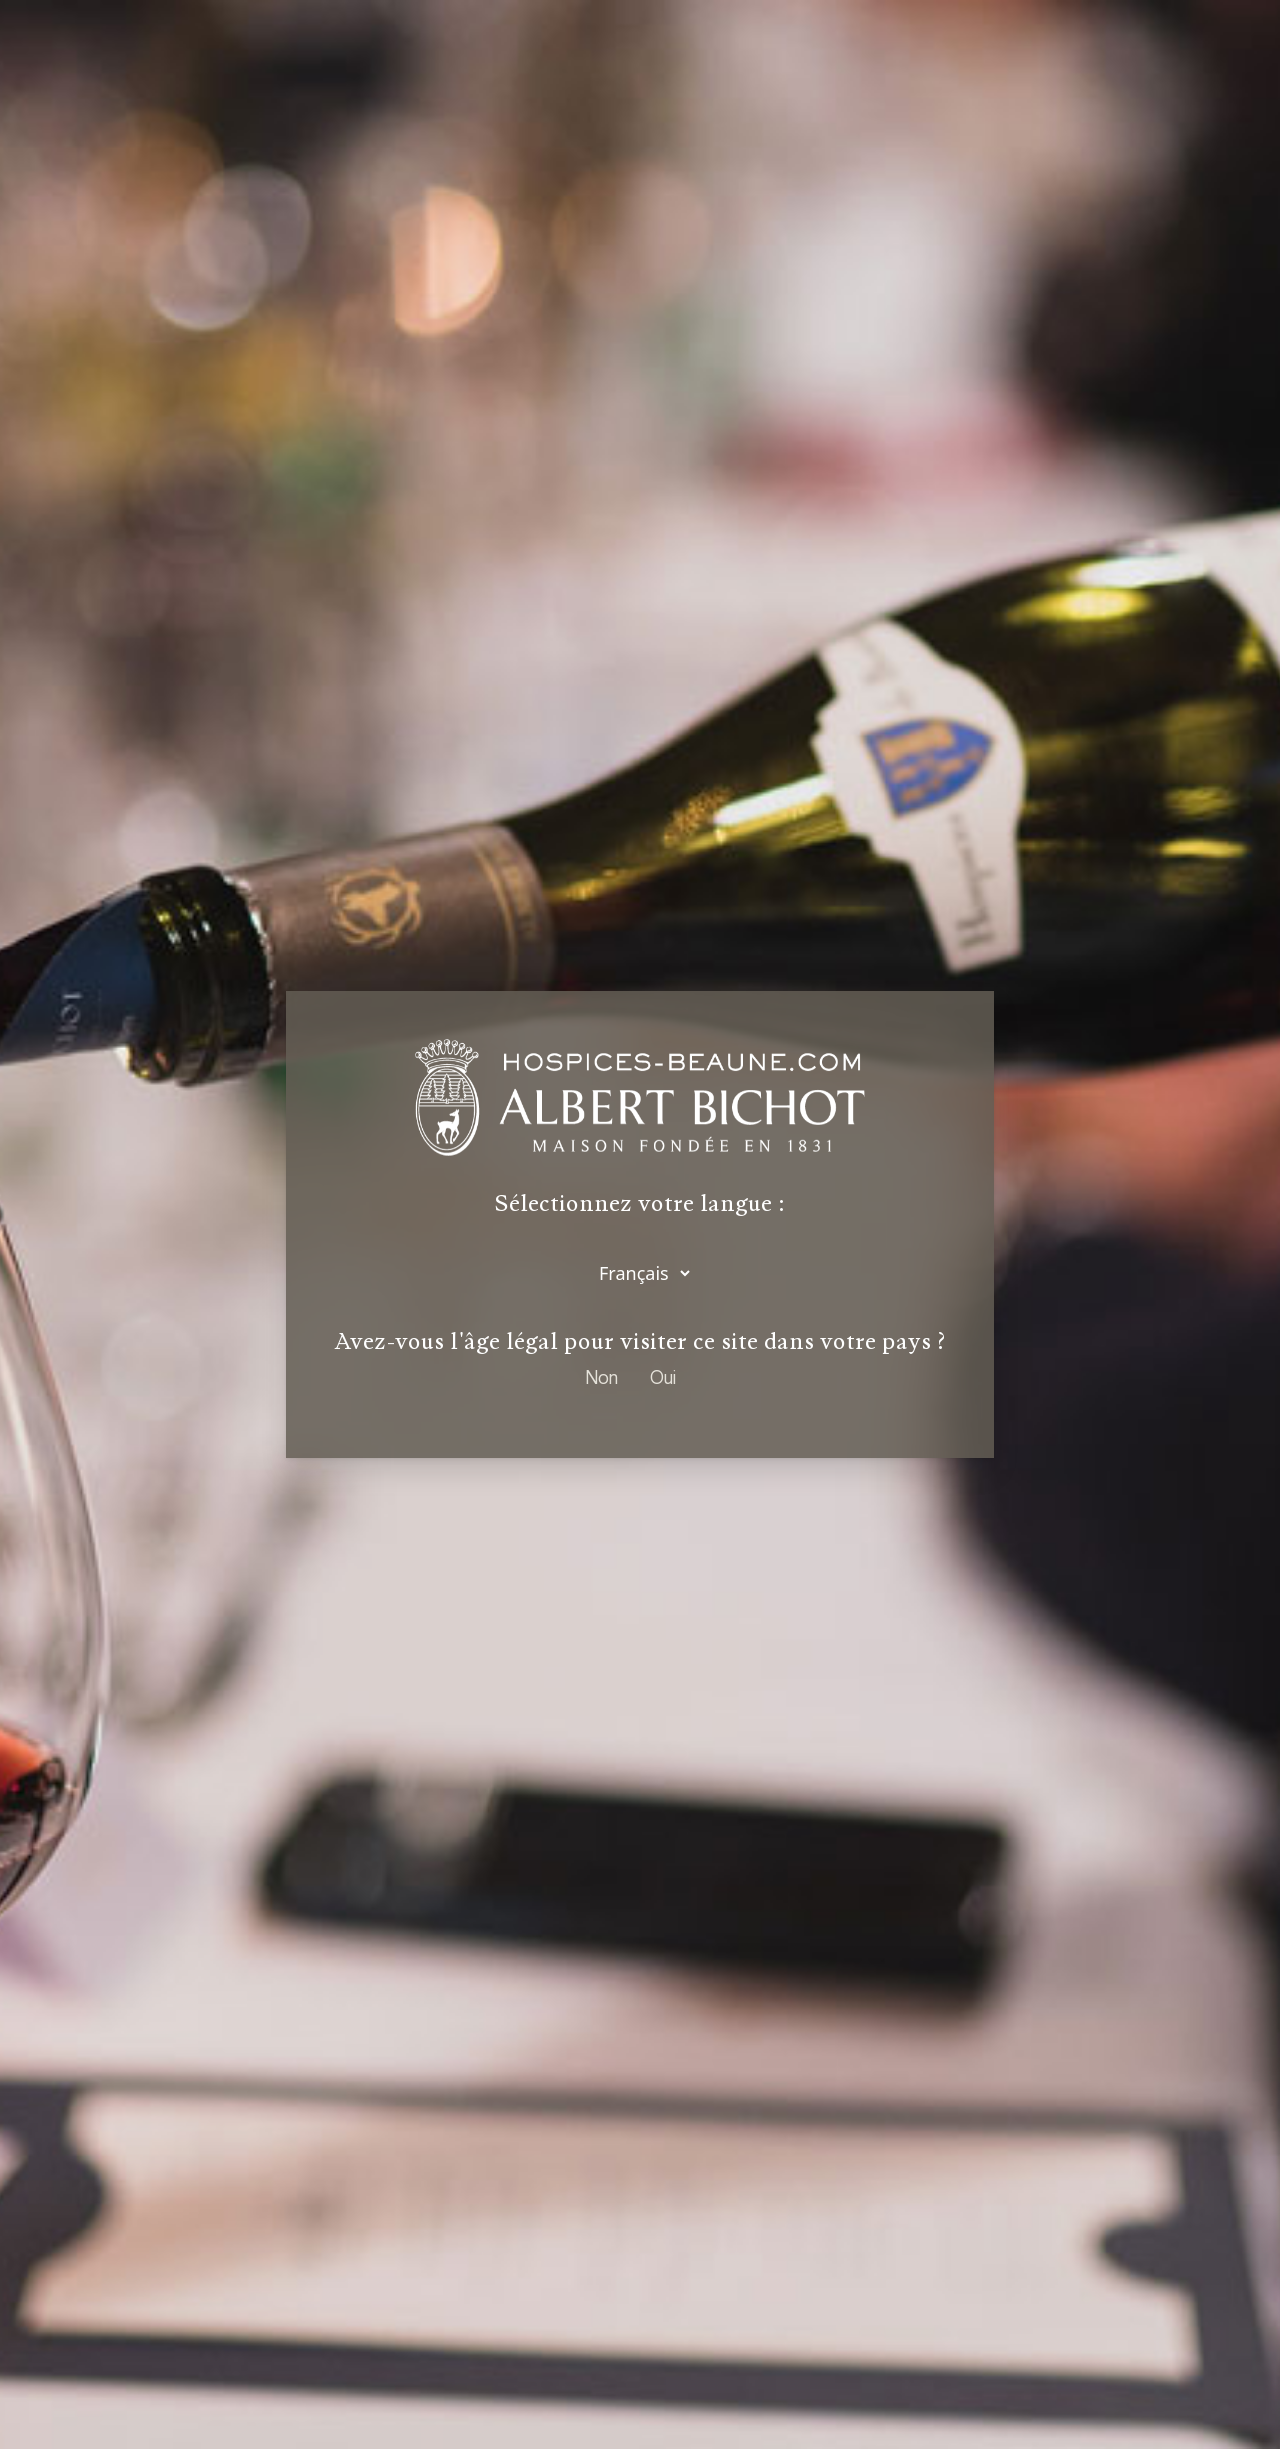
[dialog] (640, 1224)
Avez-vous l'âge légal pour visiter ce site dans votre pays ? (640, 1341)
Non (601, 1377)
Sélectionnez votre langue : (640, 1204)
